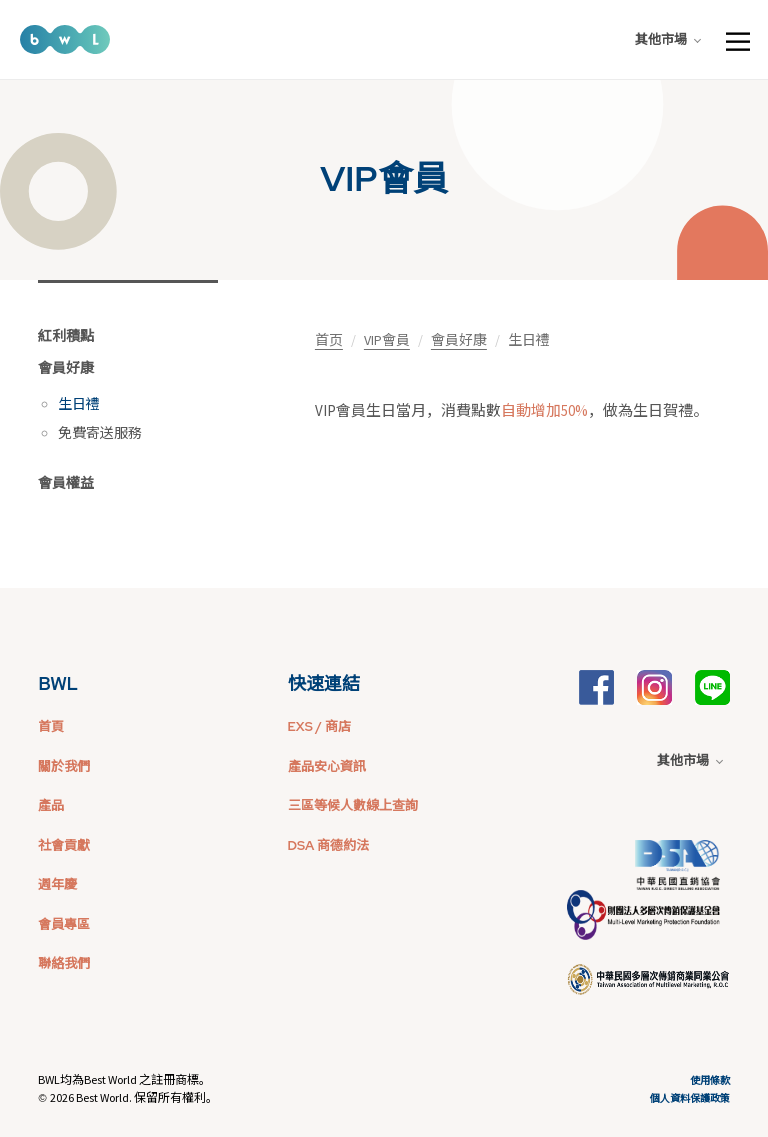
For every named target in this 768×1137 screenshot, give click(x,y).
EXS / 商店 (319, 726)
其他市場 (668, 39)
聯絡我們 (64, 963)
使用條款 (710, 1080)
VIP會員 (387, 340)
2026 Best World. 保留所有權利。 (134, 1097)
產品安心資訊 (327, 766)
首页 (329, 340)
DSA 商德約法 (328, 845)
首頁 (51, 726)
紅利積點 (66, 336)
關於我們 (64, 766)
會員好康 (66, 368)
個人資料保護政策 (690, 1098)
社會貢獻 (64, 845)
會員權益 (66, 483)
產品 (51, 805)
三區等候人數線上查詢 (353, 805)
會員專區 (64, 924)
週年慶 (57, 884)
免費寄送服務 (100, 433)
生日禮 (79, 404)
